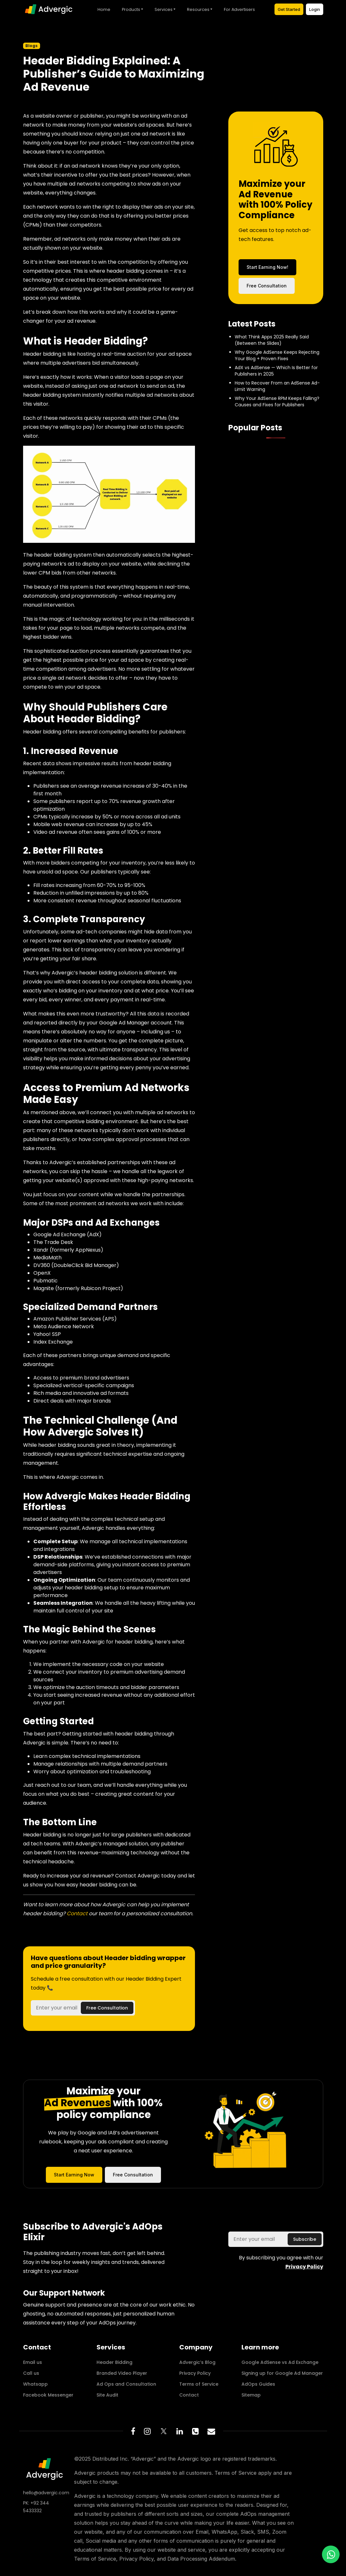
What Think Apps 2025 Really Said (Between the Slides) (272, 340)
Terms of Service (198, 2384)
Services (164, 9)
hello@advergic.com (45, 2492)
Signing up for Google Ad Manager (282, 2373)
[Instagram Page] (147, 2431)
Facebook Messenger (48, 2395)
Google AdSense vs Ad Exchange (279, 2362)
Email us (32, 2362)
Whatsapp (35, 2384)
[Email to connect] (211, 2431)
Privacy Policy (195, 2373)
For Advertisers (239, 9)
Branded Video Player (122, 2373)
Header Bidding (114, 2362)
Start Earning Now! (267, 267)
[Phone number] (195, 2431)
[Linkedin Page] (179, 2431)
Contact (78, 1913)
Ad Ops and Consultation (126, 2384)
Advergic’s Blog (197, 2362)
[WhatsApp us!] (331, 2554)
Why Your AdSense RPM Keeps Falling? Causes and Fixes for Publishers (277, 401)
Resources (198, 9)
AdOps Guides (258, 2384)
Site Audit (107, 2395)
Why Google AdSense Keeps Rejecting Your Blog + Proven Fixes (277, 355)
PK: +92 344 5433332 (36, 2507)
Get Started (289, 9)
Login (314, 9)
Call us (31, 2373)
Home (103, 9)
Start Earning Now (74, 2174)
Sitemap (251, 2395)
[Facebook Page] (133, 2431)
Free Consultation (267, 285)
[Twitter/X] (163, 2431)
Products (131, 9)
